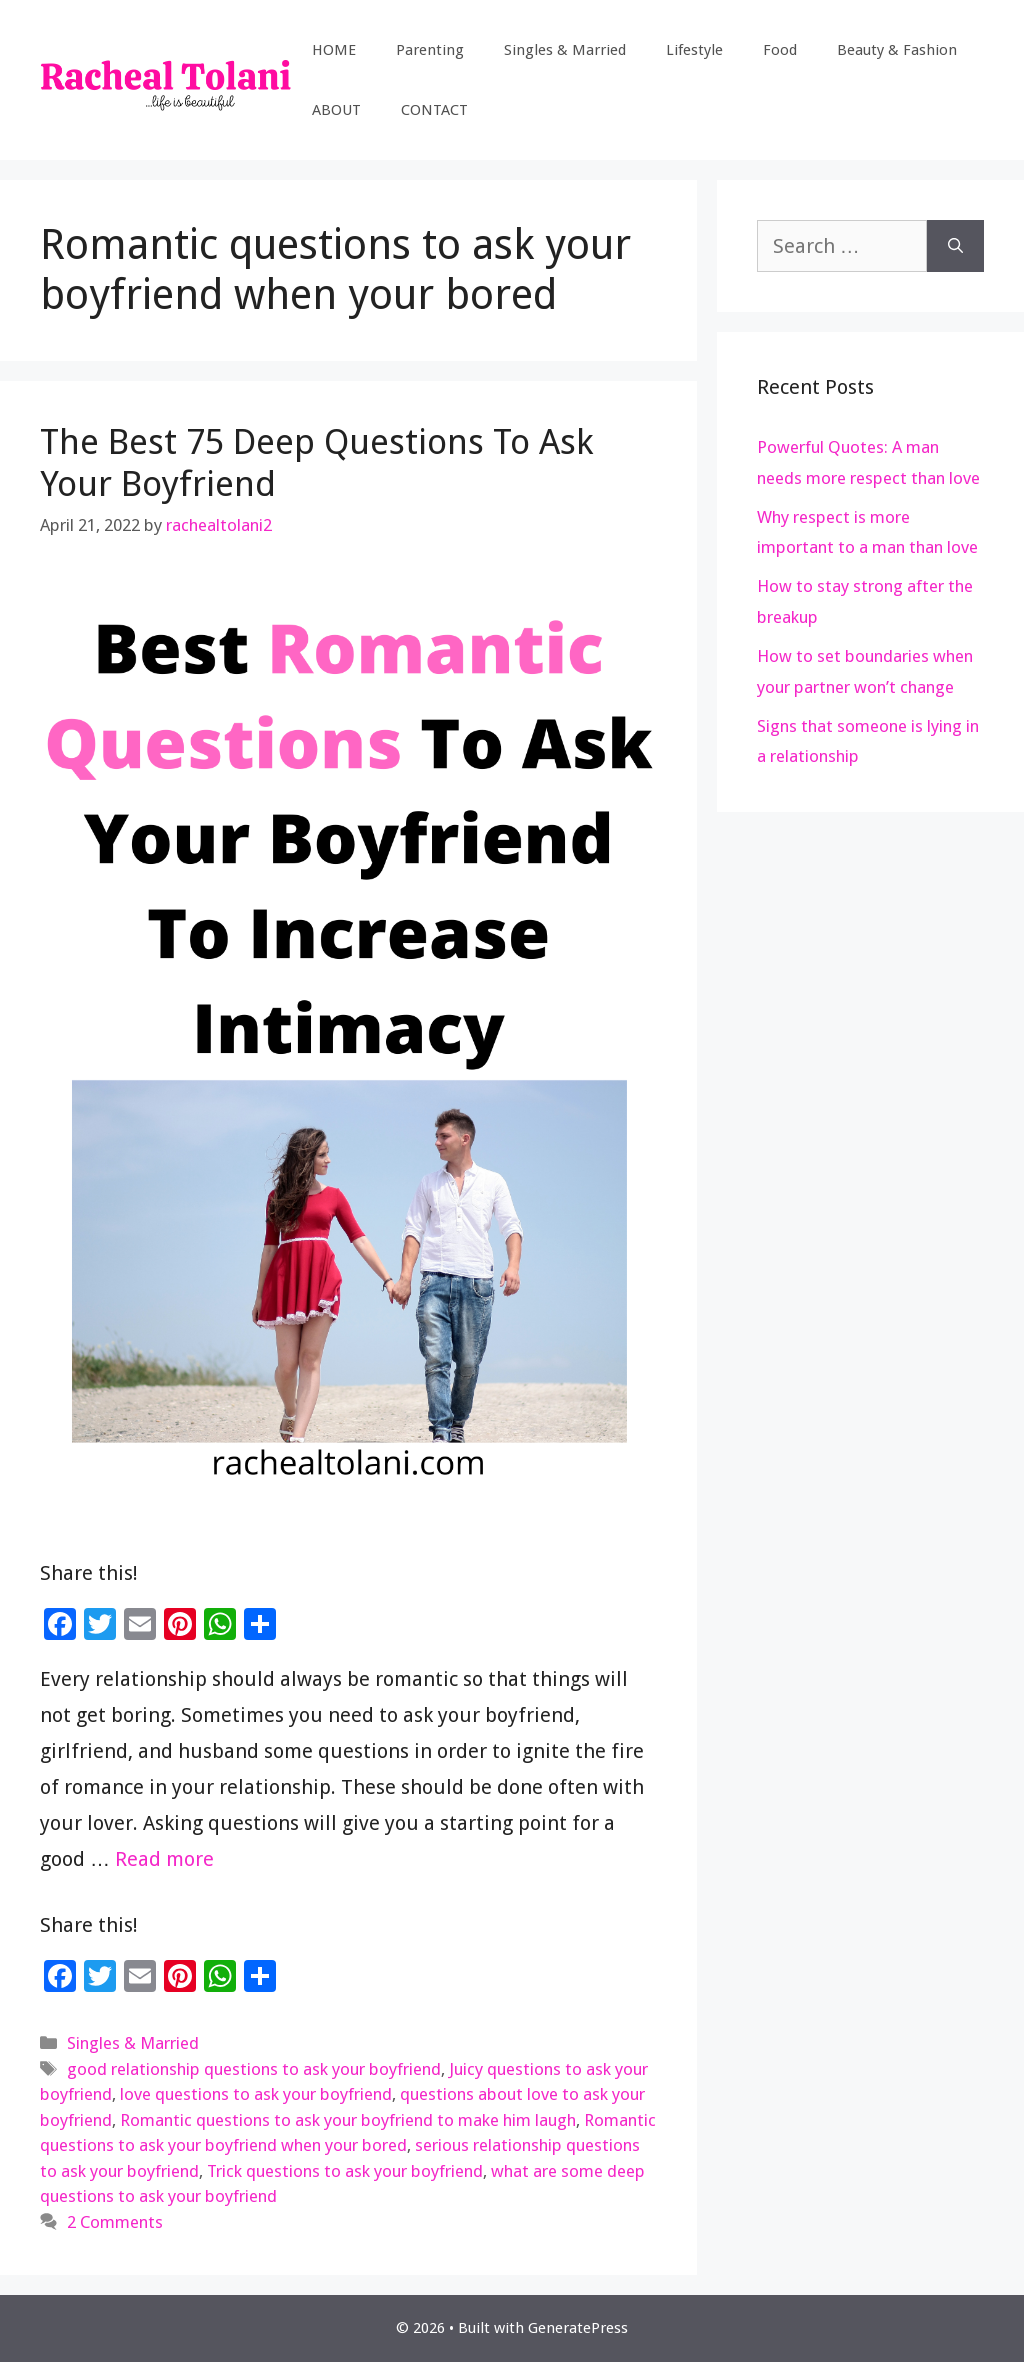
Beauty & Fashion (897, 50)
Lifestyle (694, 50)
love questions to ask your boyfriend (256, 2094)
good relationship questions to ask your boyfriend (254, 2069)
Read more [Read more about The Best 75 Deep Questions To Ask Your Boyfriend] (164, 1859)
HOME (334, 50)
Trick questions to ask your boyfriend (345, 2171)
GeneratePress (578, 2328)
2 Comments (115, 2222)
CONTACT (434, 110)
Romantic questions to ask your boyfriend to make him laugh (348, 2120)
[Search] (955, 246)
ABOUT (336, 110)
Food (780, 50)
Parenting (430, 50)
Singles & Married (565, 50)
